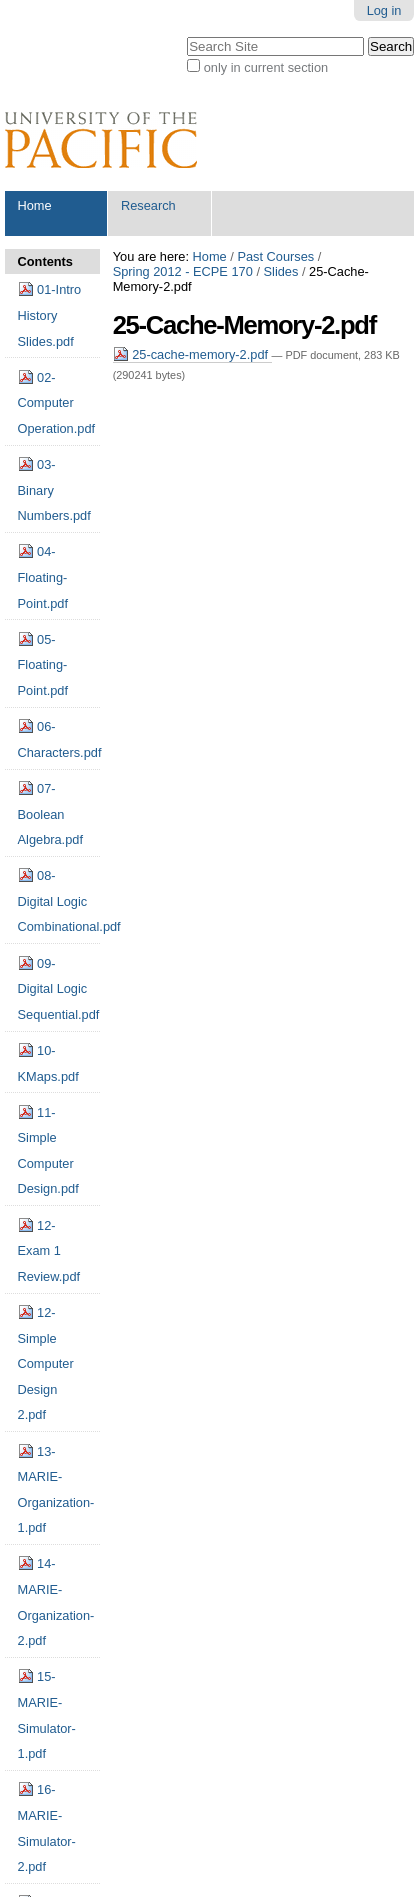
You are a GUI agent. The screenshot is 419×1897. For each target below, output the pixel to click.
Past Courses (275, 256)
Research (148, 205)
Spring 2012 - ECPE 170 (183, 271)
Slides (281, 271)
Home (35, 205)
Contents (45, 261)
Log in (384, 10)
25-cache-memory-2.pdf (192, 354)
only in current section (266, 67)
